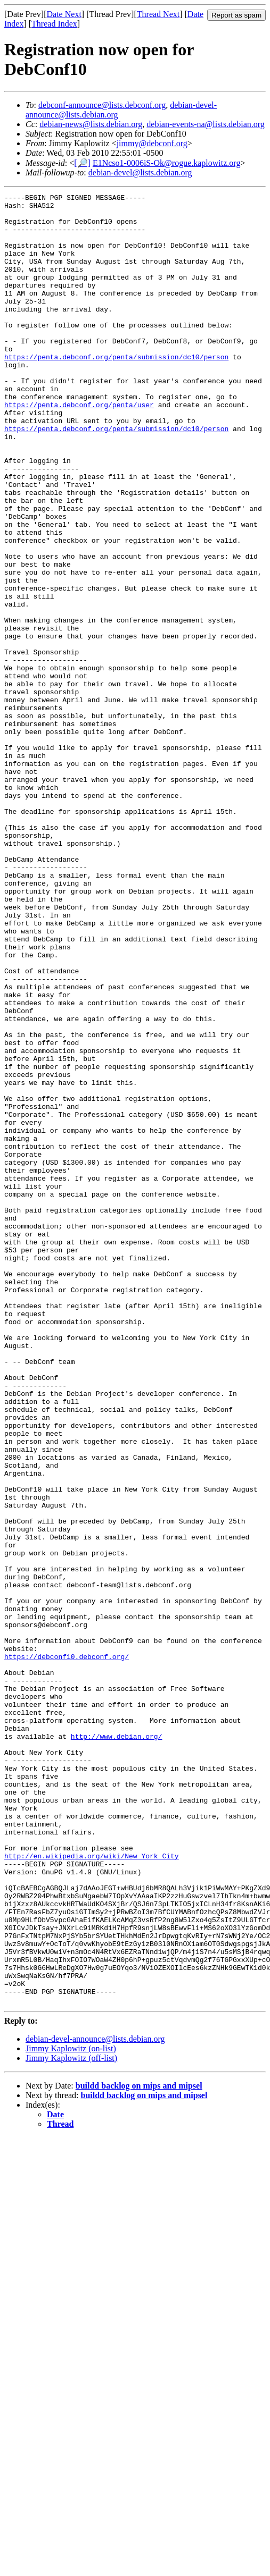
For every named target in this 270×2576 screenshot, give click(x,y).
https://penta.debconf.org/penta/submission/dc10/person (116, 390)
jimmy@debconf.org (152, 143)
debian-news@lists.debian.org (90, 124)
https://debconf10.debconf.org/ (66, 1950)
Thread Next (158, 14)
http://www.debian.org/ (116, 2045)
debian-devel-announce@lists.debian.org (95, 2400)
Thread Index (54, 23)
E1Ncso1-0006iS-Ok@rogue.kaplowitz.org (167, 162)
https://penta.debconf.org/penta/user (79, 447)
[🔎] (82, 162)
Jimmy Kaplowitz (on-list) (71, 2410)
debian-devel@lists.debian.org (140, 172)
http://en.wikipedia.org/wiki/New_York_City (91, 2189)
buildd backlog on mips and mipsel (139, 2447)
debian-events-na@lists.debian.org (205, 124)
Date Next (64, 14)
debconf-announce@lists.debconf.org (102, 105)
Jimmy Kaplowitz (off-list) (71, 2420)
